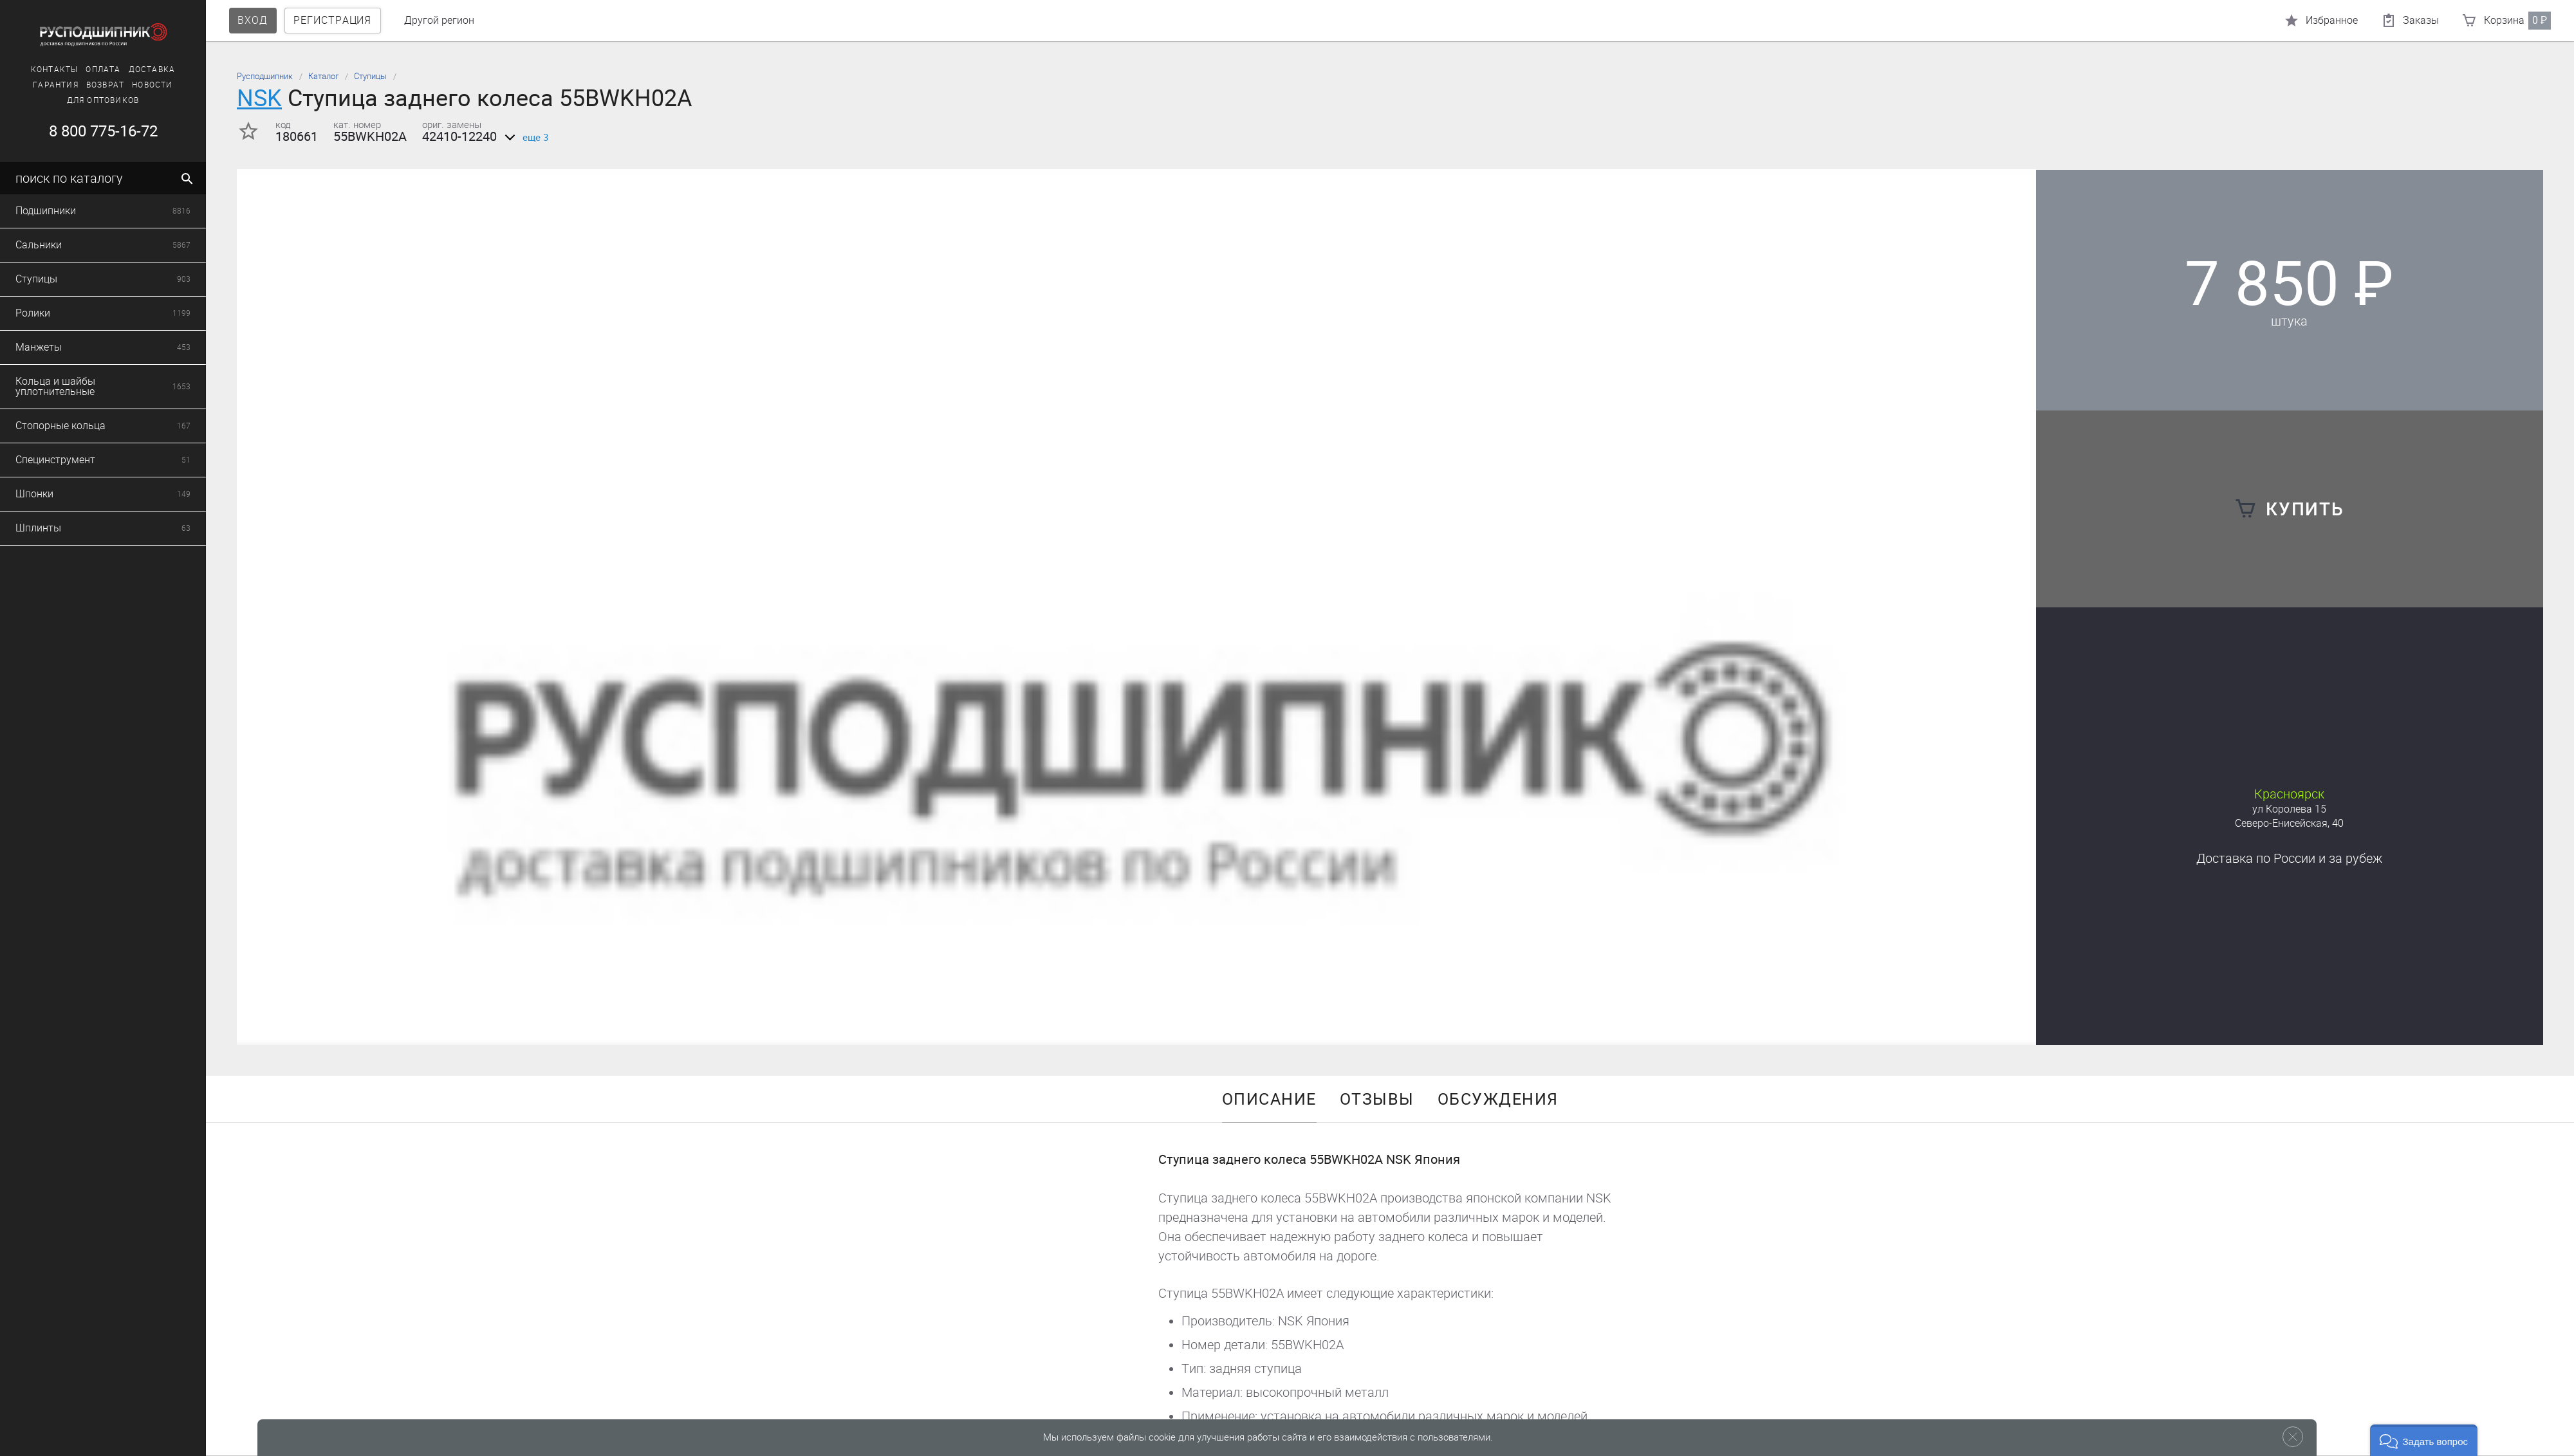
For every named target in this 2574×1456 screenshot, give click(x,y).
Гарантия (54, 84)
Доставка (149, 69)
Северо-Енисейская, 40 (2289, 823)
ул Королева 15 (2289, 809)
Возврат (103, 84)
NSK (259, 98)
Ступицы (370, 76)
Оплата (101, 69)
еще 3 (524, 137)
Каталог (323, 76)
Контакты (52, 69)
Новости (150, 84)
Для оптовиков (100, 100)
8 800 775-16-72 (100, 131)
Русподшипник (265, 76)
